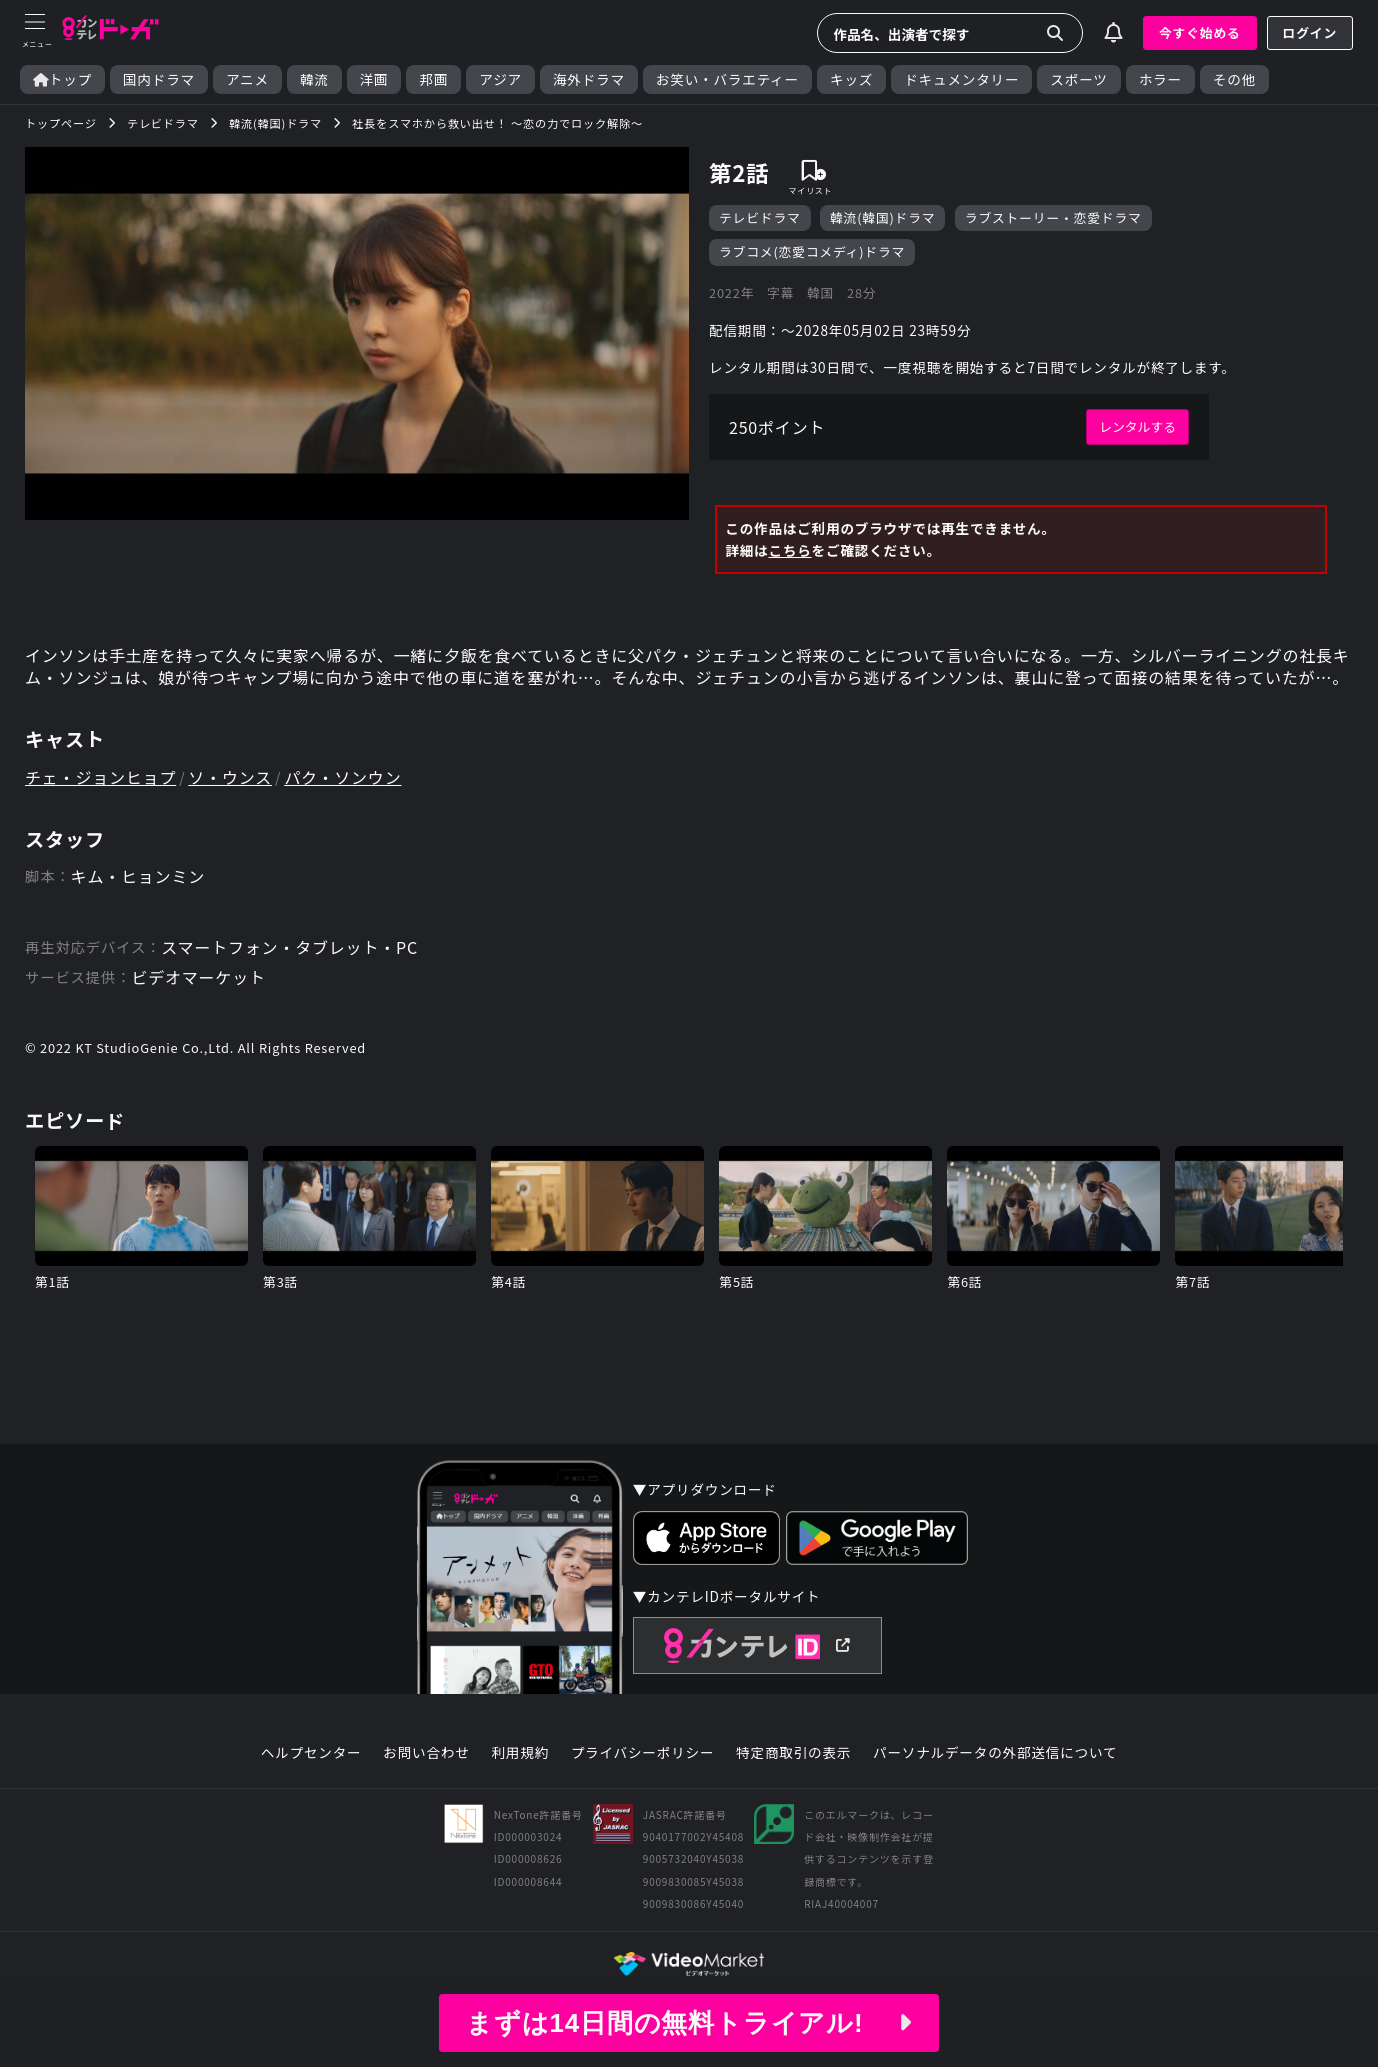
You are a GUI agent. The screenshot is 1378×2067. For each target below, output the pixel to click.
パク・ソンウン (342, 777)
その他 (1234, 79)
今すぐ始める (1200, 32)
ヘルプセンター (311, 1753)
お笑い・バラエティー (727, 79)
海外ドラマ (589, 79)
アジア (500, 79)
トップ (62, 79)
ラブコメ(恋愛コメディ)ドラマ (812, 251)
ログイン (1310, 32)
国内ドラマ (159, 79)
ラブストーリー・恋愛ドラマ (1053, 217)
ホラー (1160, 79)
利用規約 (520, 1753)
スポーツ (1078, 79)
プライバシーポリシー (643, 1753)
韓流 (314, 79)
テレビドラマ (760, 217)
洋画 (374, 79)
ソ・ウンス (230, 777)
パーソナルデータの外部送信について (995, 1753)
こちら (789, 550)
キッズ (851, 79)
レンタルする (1137, 426)
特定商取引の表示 (793, 1753)
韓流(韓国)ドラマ (882, 217)
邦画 (433, 79)
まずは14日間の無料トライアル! (689, 2023)
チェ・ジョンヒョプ (100, 777)
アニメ (247, 79)
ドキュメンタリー (961, 79)
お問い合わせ (426, 1753)
